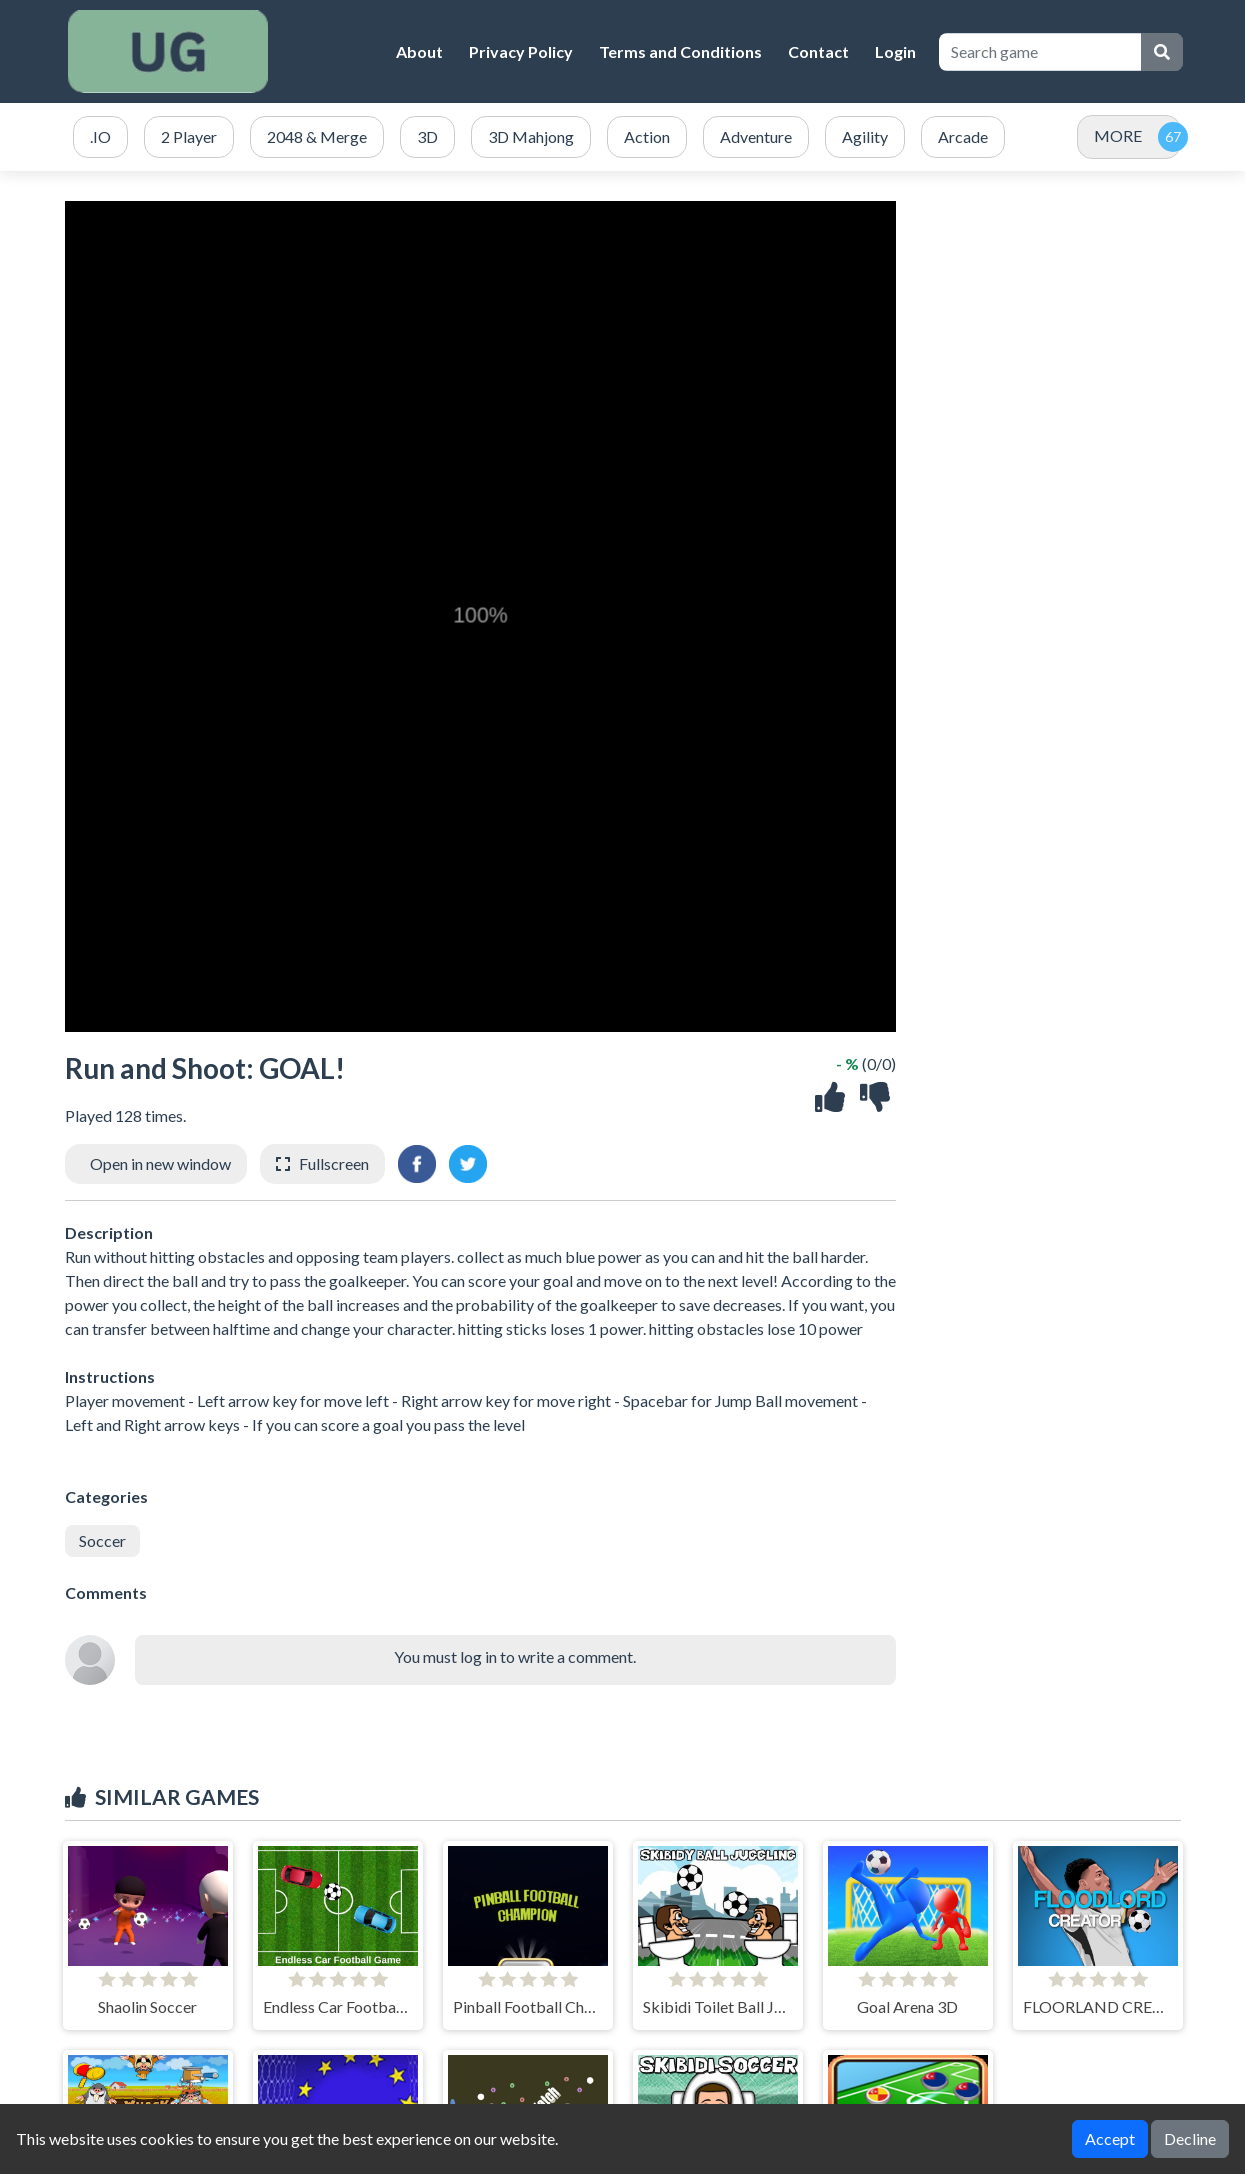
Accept (1110, 2138)
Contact (818, 51)
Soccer (102, 1540)
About (419, 51)
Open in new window (160, 1163)
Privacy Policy (521, 51)
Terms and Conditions (680, 51)
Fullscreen (334, 1163)
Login (895, 51)
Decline (1190, 2138)
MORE (1118, 135)
